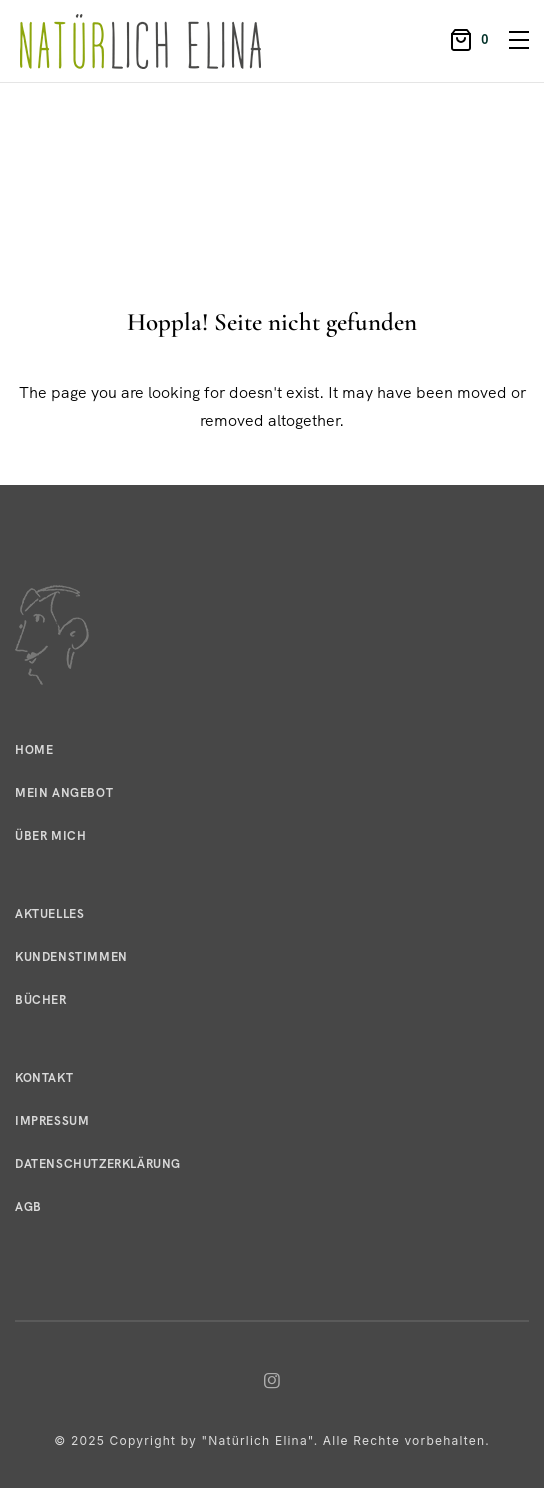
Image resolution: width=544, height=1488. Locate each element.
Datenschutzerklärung (98, 1164)
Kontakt (44, 1078)
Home (34, 750)
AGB (28, 1207)
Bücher (41, 1000)
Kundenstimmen (71, 957)
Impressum (52, 1121)
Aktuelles (49, 914)
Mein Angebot (64, 793)
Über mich (50, 836)
